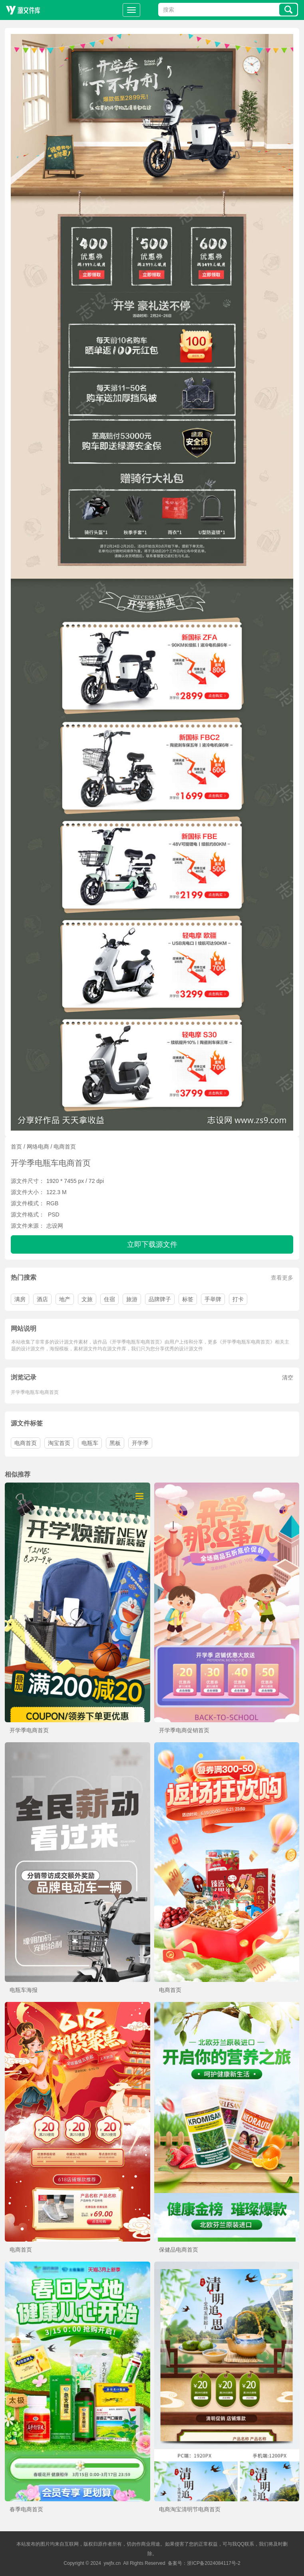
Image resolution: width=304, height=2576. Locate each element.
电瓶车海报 (24, 1990)
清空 (287, 1377)
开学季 (140, 1443)
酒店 (42, 1299)
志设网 (54, 1225)
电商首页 (65, 1146)
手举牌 (213, 1299)
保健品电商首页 (178, 2249)
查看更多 (282, 1277)
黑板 (115, 1443)
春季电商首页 (26, 2509)
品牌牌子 (160, 1299)
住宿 (109, 1299)
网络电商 (38, 1146)
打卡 (238, 1299)
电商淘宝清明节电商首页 (190, 2509)
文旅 (87, 1299)
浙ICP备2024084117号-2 (213, 2563)
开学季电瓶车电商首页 (35, 1392)
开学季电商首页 (29, 1730)
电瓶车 (89, 1443)
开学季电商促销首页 (184, 1730)
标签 (187, 1299)
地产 (64, 1299)
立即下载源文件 (152, 1244)
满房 (20, 1299)
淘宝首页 (59, 1443)
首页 (16, 1146)
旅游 (131, 1299)
